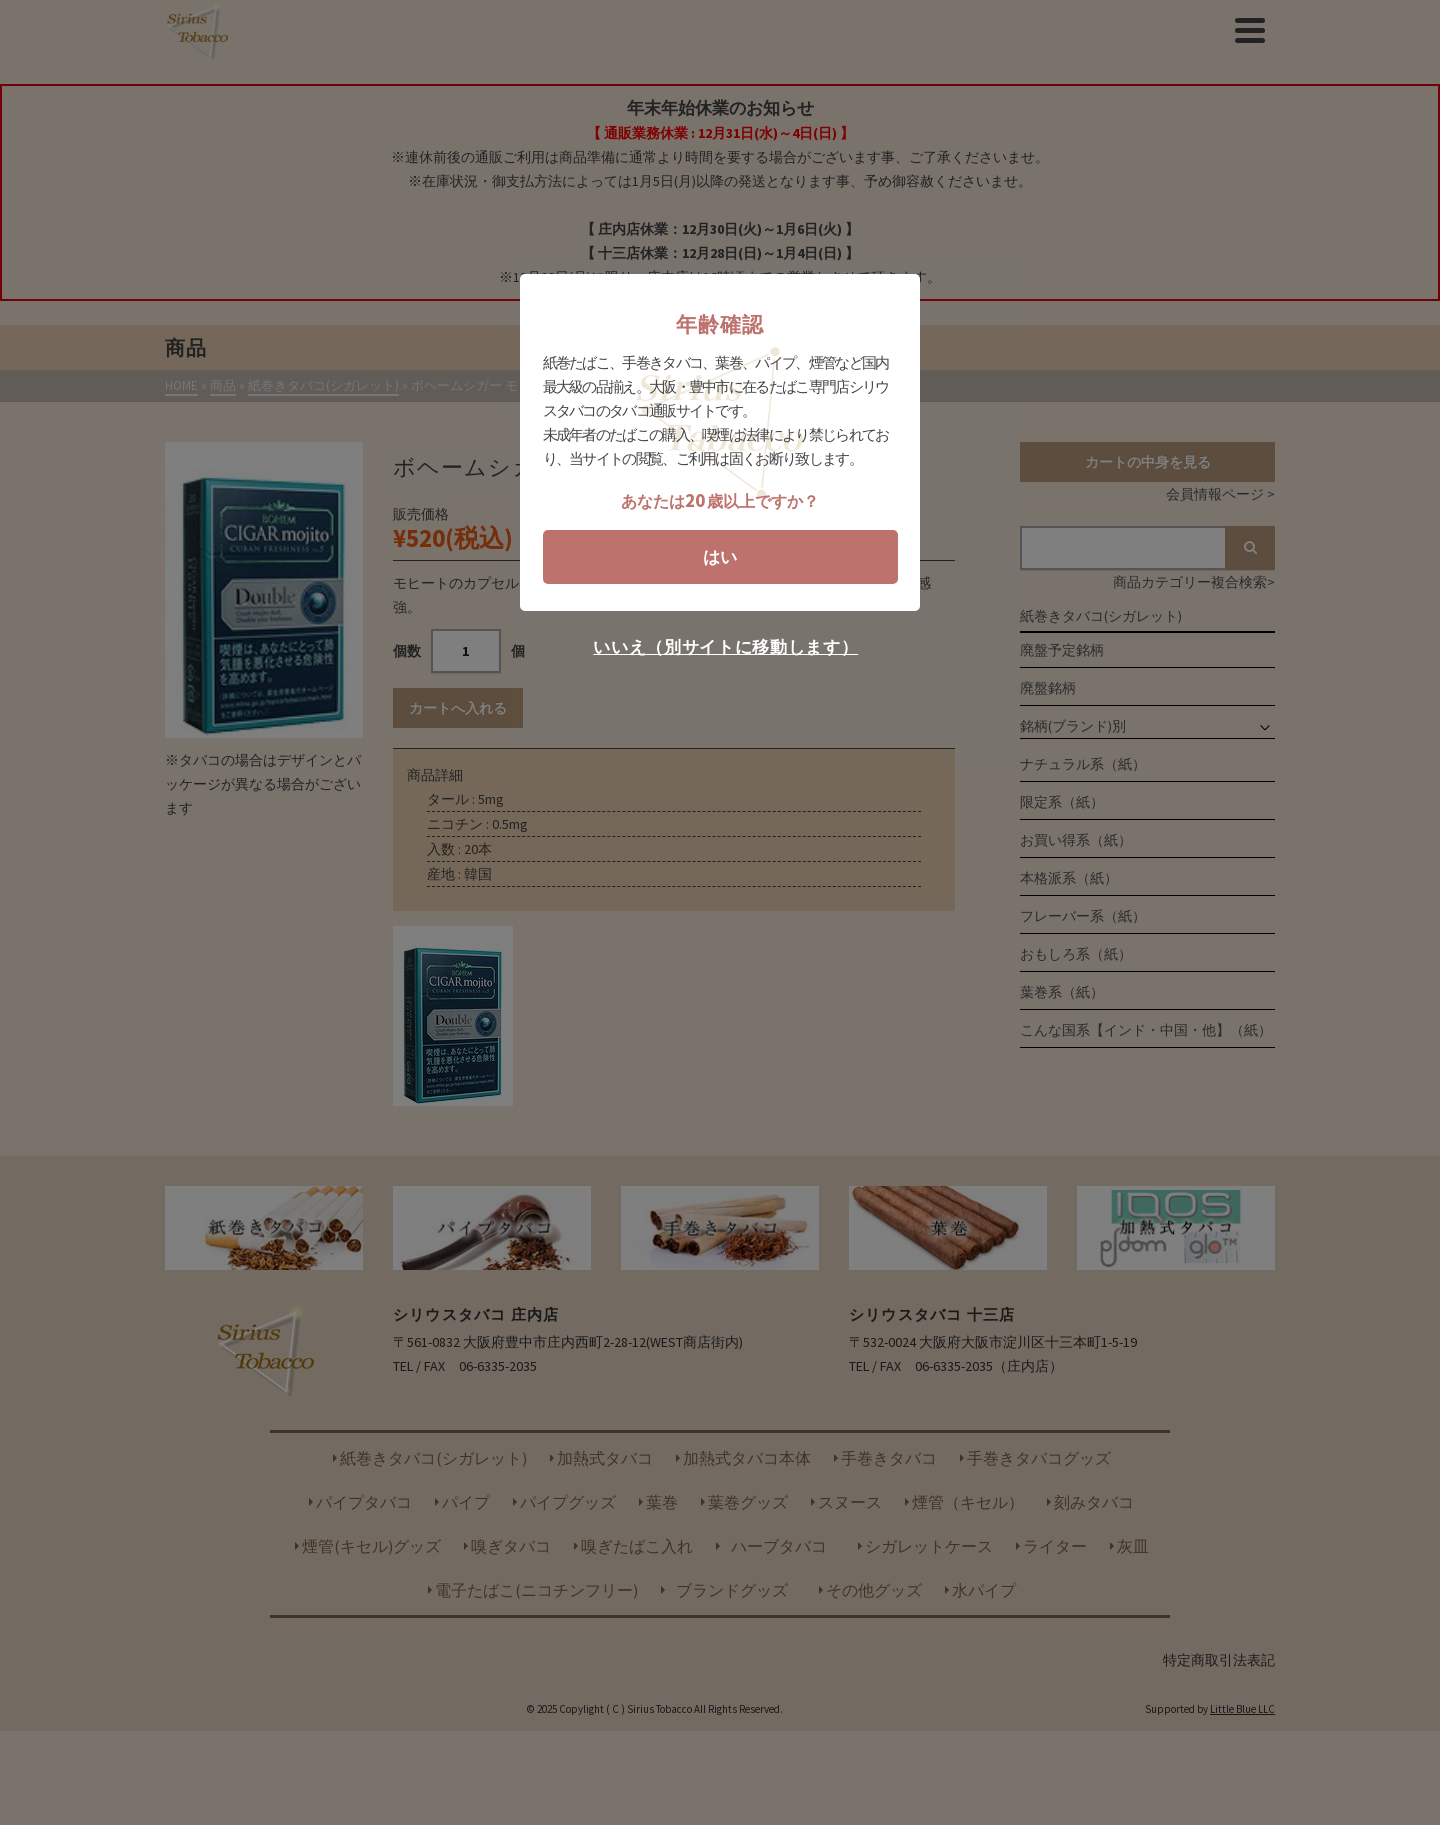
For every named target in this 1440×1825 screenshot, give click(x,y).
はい (720, 557)
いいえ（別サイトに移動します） (725, 647)
